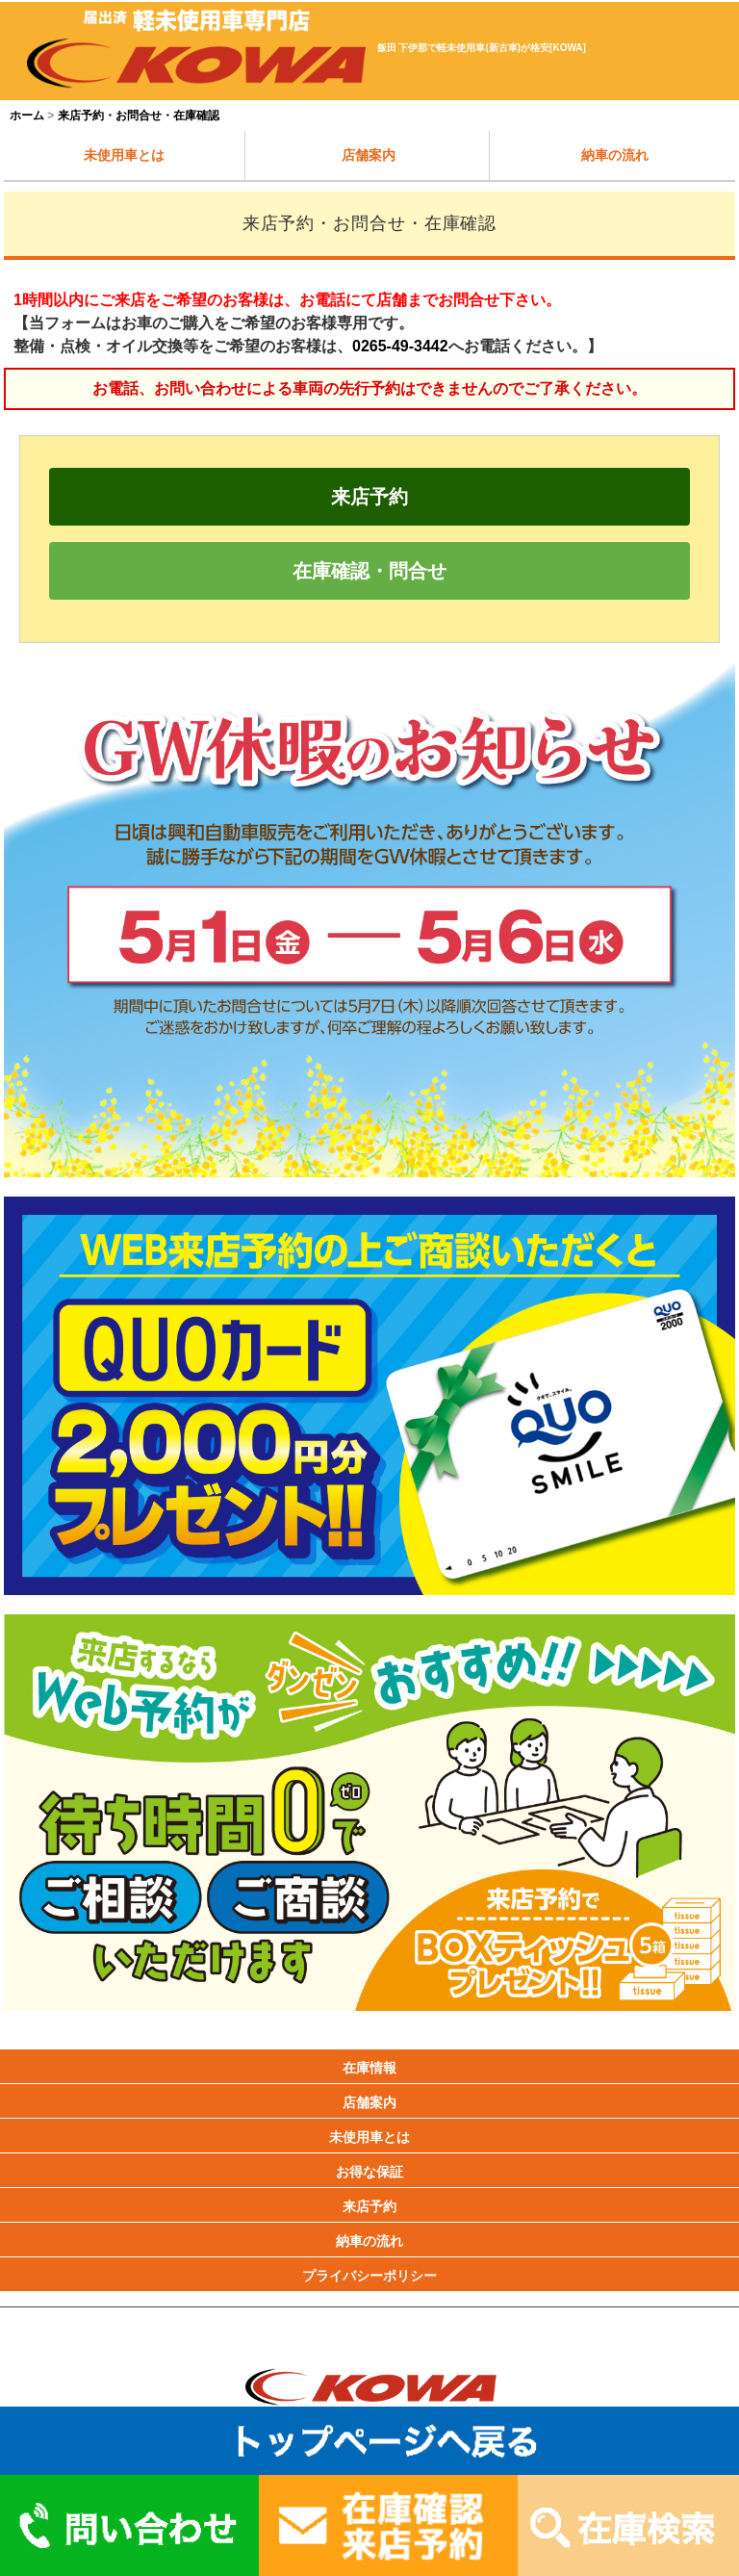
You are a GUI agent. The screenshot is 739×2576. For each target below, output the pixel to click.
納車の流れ (615, 155)
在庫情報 (369, 2067)
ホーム (27, 115)
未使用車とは (124, 155)
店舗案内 (368, 155)
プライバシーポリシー (369, 2275)
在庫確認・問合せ (369, 570)
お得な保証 (369, 2171)
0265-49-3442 (400, 346)
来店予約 (369, 496)
